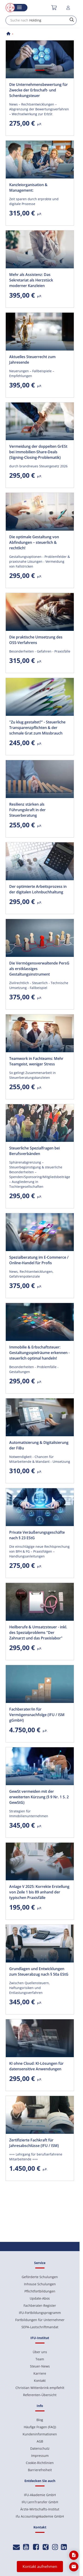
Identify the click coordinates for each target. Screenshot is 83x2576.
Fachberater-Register (40, 2305)
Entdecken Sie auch (39, 2481)
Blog (39, 2420)
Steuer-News (40, 2366)
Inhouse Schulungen (40, 2284)
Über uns (40, 2352)
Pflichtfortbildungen (39, 2291)
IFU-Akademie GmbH (40, 2495)
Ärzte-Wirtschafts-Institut (39, 2509)
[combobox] (41, 20)
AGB (40, 2441)
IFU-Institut (39, 2338)
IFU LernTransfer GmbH (40, 2502)
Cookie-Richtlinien (40, 2463)
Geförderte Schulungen (40, 2277)
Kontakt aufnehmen (40, 2566)
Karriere (39, 2373)
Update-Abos (40, 2298)
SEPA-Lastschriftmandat (39, 2327)
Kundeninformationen (40, 2434)
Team (40, 2359)
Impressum (40, 2455)
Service (39, 2263)
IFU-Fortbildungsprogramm (40, 2312)
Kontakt (40, 2380)
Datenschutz (40, 2448)
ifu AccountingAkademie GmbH (40, 2516)
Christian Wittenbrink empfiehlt (39, 2388)
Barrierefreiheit (40, 2470)
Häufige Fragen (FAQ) (40, 2427)
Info (40, 2406)
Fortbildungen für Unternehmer (40, 2320)
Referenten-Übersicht (39, 2395)
